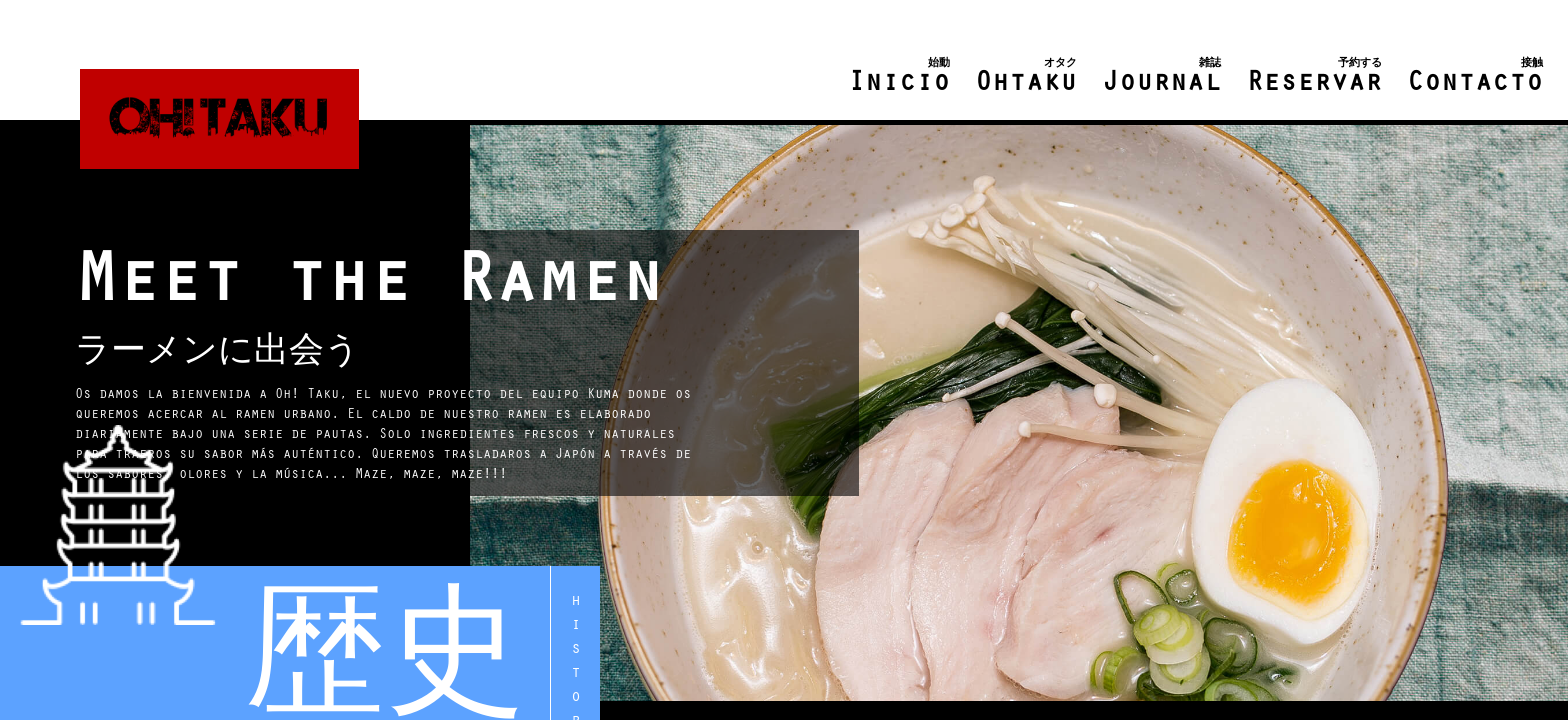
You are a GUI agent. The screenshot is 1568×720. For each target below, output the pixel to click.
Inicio (899, 77)
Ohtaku (1026, 77)
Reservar (1314, 77)
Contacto (1475, 77)
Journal (1161, 77)
